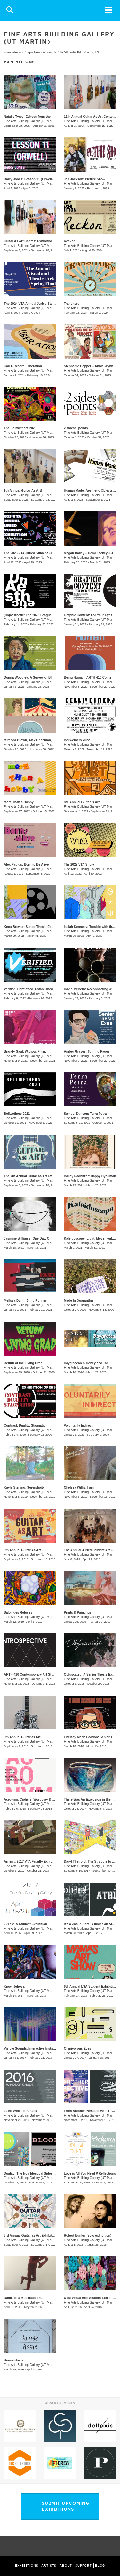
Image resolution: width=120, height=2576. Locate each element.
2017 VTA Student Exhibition (25, 1924)
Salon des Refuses (18, 1612)
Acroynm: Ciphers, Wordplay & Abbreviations (38, 1799)
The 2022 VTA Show (79, 864)
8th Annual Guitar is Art (82, 802)
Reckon (70, 241)
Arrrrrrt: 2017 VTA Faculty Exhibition (31, 1861)
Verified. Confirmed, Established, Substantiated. (40, 989)
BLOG (100, 2565)
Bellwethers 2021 (17, 1113)
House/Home (13, 2360)
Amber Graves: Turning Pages (87, 1051)
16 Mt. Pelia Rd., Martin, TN (79, 52)
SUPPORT (83, 2565)
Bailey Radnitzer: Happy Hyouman (90, 1176)
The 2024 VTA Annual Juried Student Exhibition (40, 303)
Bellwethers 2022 (77, 740)
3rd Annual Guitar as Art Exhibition (30, 2235)
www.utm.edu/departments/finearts (30, 52)
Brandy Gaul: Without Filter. (25, 1051)
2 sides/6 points (76, 428)
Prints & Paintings (78, 1612)
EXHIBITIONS (26, 2565)
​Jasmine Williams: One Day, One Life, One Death (40, 1238)
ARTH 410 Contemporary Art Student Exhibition (40, 1674)
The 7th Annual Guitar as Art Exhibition (33, 1176)
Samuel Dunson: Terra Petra (85, 1113)
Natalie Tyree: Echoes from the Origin (32, 116)
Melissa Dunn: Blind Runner (25, 1300)
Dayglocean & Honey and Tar (86, 1363)
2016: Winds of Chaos (20, 2111)
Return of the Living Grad (23, 1363)
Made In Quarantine (79, 1300)
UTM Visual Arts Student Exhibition (90, 2298)
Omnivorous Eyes (77, 2048)
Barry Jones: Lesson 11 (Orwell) (28, 179)
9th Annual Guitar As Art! (23, 490)
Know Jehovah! (16, 1986)
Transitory (71, 303)
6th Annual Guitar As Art (22, 1550)
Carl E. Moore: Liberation (23, 366)
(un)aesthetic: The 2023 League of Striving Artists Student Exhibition (56, 615)
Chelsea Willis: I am (79, 1487)
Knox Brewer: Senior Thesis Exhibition (33, 926)
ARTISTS (48, 2565)
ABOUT (66, 2565)
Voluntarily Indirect (78, 1425)
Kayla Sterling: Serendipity (24, 1487)
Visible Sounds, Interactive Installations (34, 2048)
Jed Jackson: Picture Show (85, 179)
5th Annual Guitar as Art (22, 1737)
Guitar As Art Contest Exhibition (28, 241)
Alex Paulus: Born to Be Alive (26, 864)
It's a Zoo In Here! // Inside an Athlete (92, 1924)
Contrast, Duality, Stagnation (26, 1425)
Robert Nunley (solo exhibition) (87, 2235)
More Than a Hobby (19, 802)
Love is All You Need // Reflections (90, 2173)
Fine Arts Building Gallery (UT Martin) (30, 121)
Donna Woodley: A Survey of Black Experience (39, 677)
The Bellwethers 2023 (20, 428)
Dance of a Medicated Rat (23, 2298)
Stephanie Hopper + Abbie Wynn (88, 366)
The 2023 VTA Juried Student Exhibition (34, 553)
